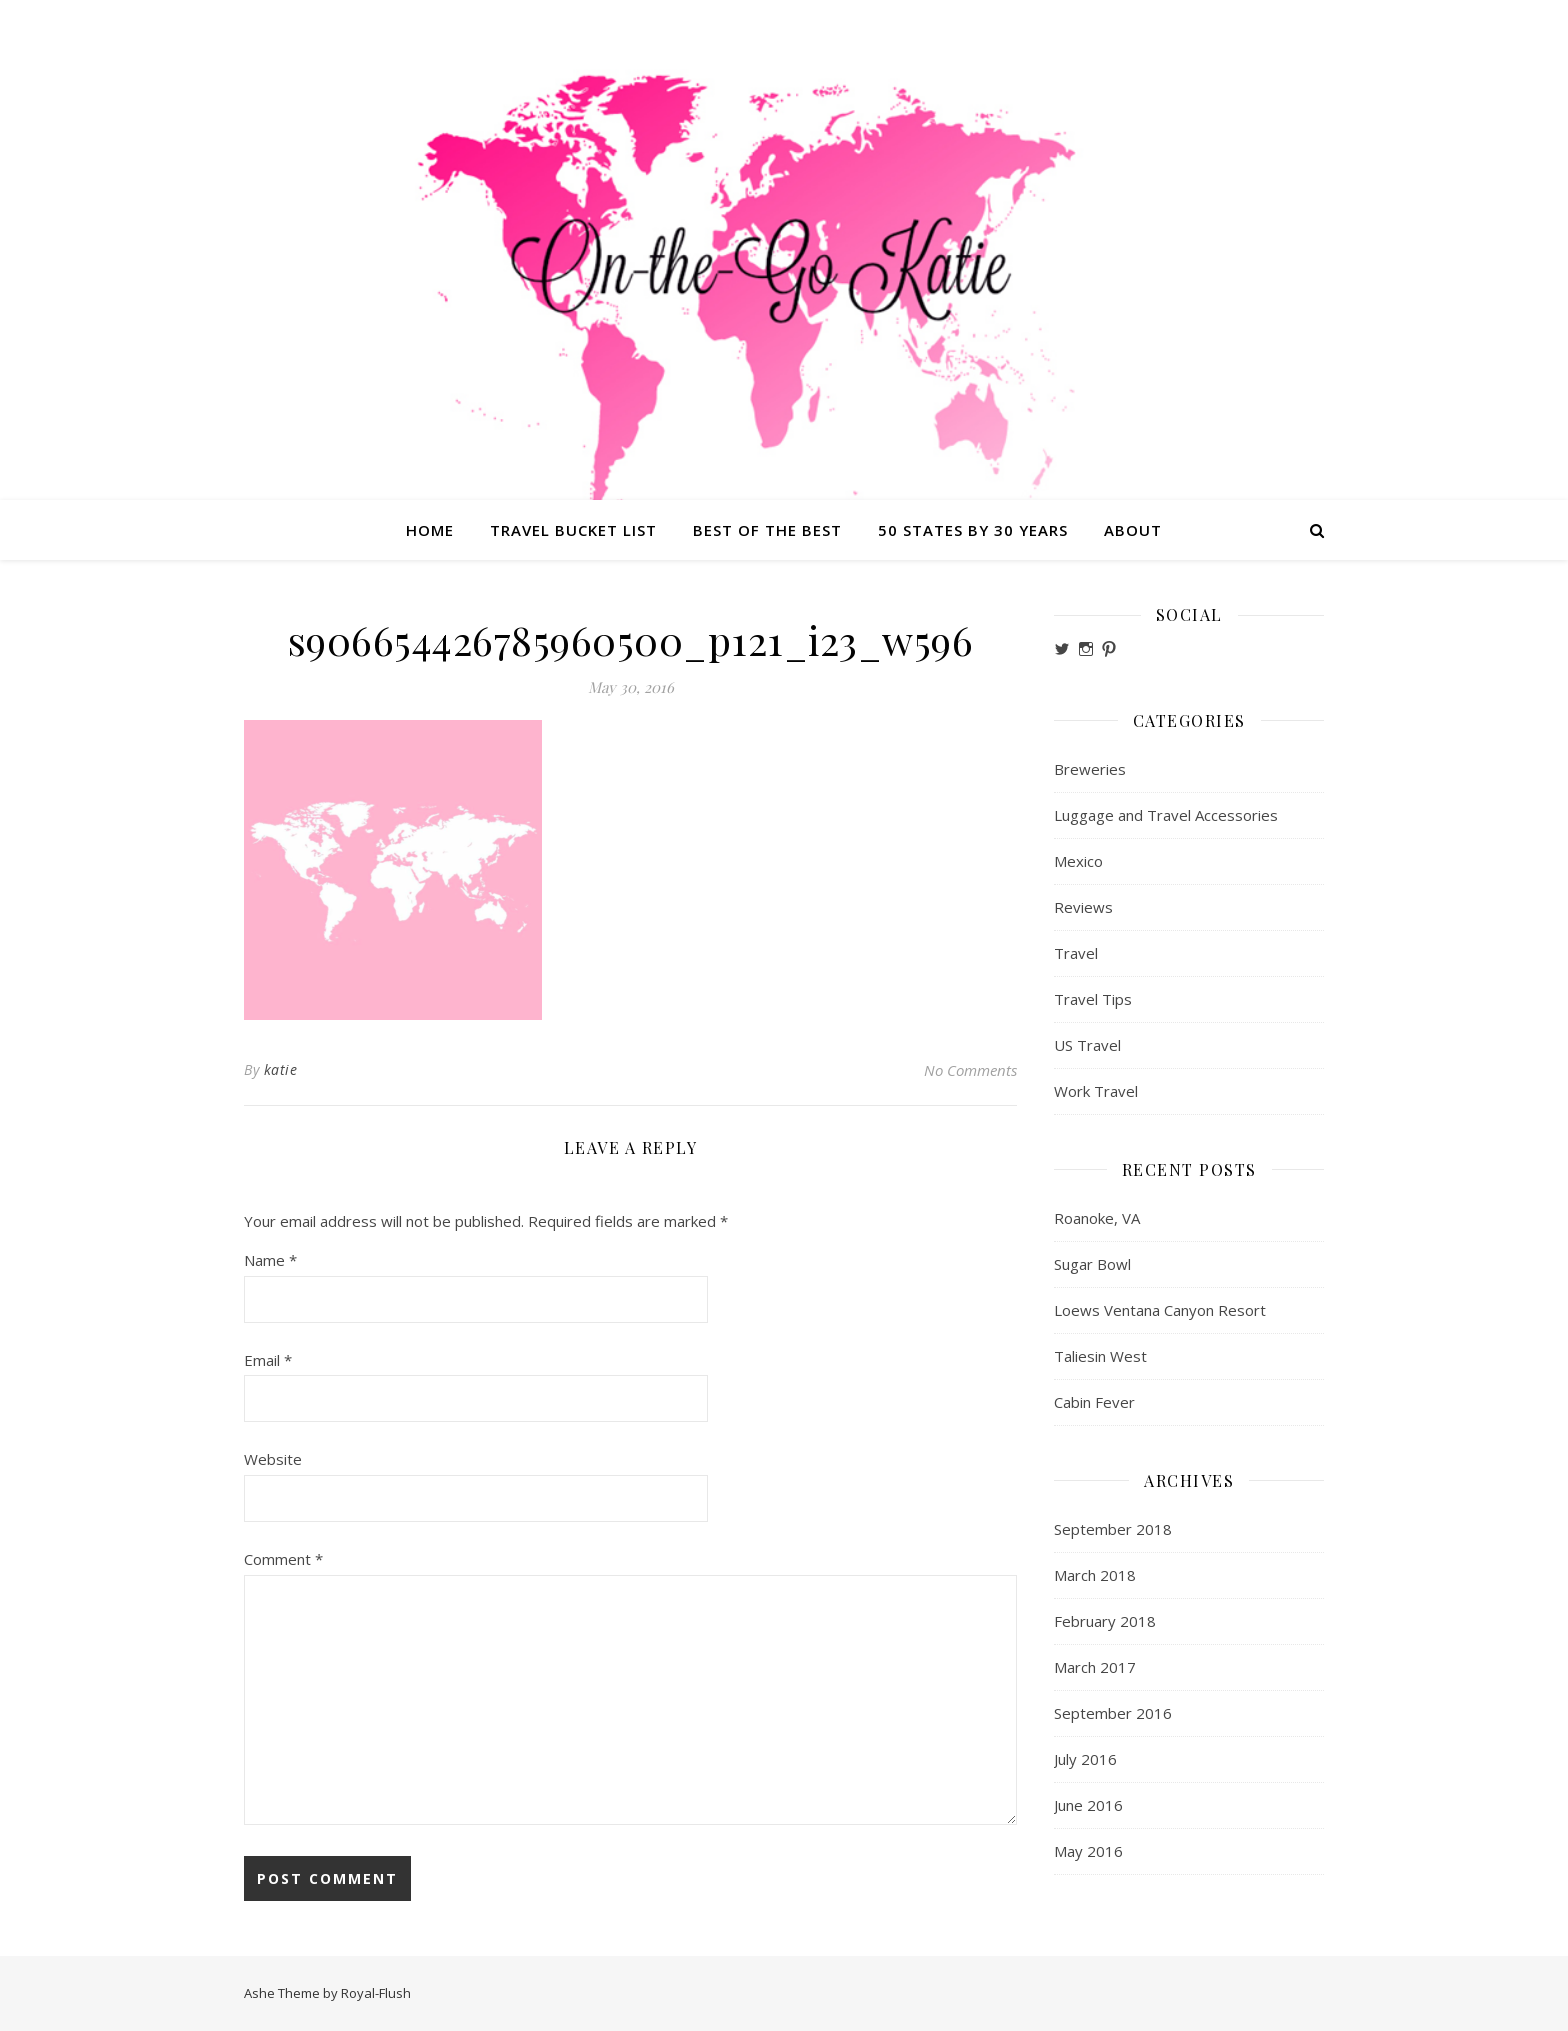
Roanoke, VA (1097, 1218)
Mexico (1078, 861)
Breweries (1090, 769)
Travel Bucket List (573, 530)
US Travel (1087, 1045)
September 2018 (1113, 1529)
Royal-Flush (376, 1993)
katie (281, 1069)
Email (268, 1360)
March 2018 (1095, 1575)
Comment (283, 1559)
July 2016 (1085, 1759)
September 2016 (1113, 1713)
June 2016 (1088, 1805)
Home (430, 530)
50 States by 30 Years (973, 530)
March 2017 (1095, 1667)
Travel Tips (1093, 999)
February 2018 (1105, 1621)
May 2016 (1088, 1851)
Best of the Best (767, 530)
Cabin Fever (1094, 1402)
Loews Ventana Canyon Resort (1160, 1310)
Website (273, 1459)
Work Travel (1096, 1091)
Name (270, 1260)
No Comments (970, 1070)
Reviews (1083, 907)
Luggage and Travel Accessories (1166, 815)
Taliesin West (1100, 1356)
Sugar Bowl (1092, 1264)
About (1133, 530)
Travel (1076, 953)
